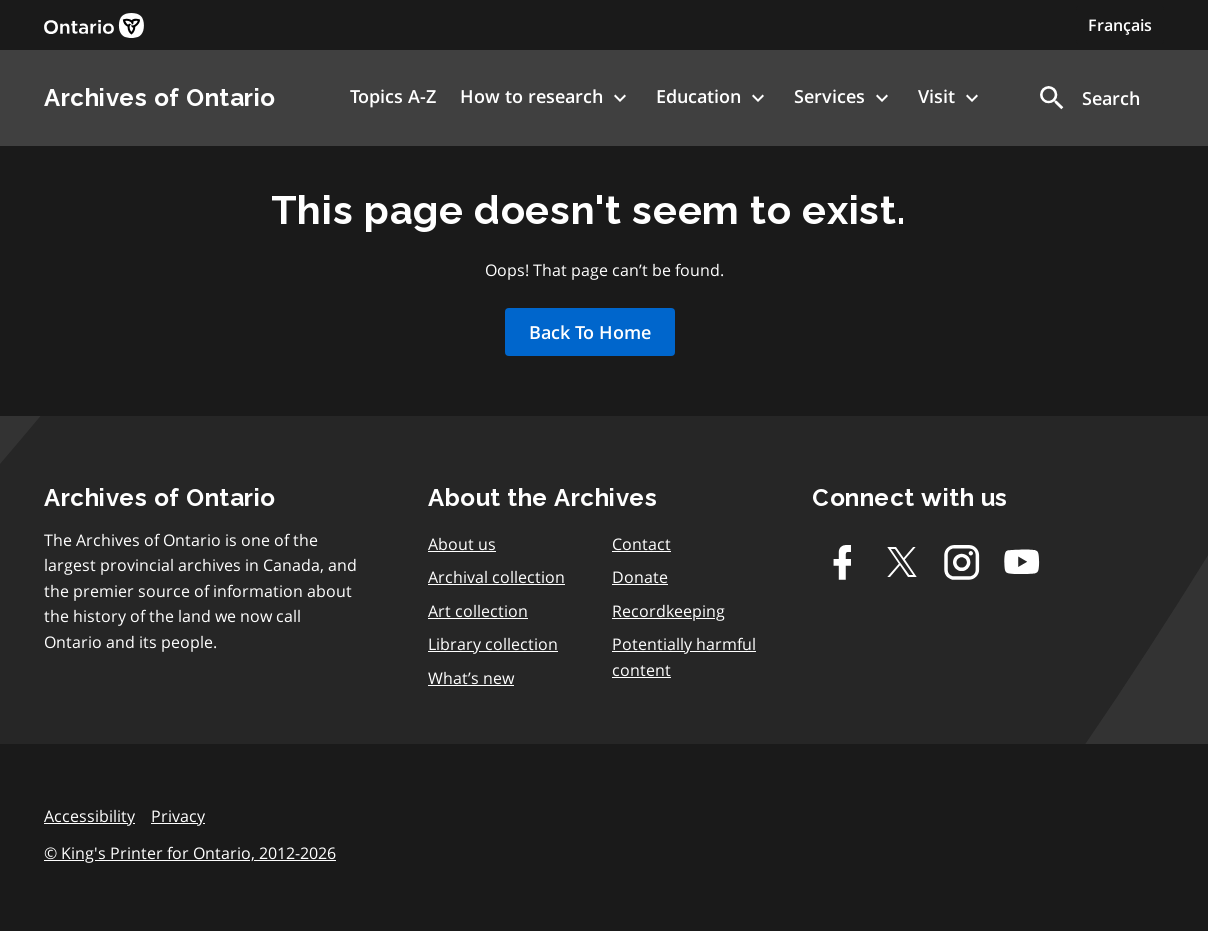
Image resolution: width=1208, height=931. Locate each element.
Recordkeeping (668, 611)
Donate (640, 577)
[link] (94, 25)
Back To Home (590, 332)
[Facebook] (842, 562)
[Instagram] (962, 562)
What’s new (471, 678)
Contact (641, 544)
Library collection (493, 644)
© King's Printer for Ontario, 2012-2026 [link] (190, 853)
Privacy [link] (178, 816)
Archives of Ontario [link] (160, 97)
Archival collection (496, 577)
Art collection (478, 611)
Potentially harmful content (684, 657)
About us (462, 544)
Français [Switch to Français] (1120, 25)
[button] (1088, 98)
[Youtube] (1022, 562)
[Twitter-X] (902, 562)
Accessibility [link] (89, 816)
